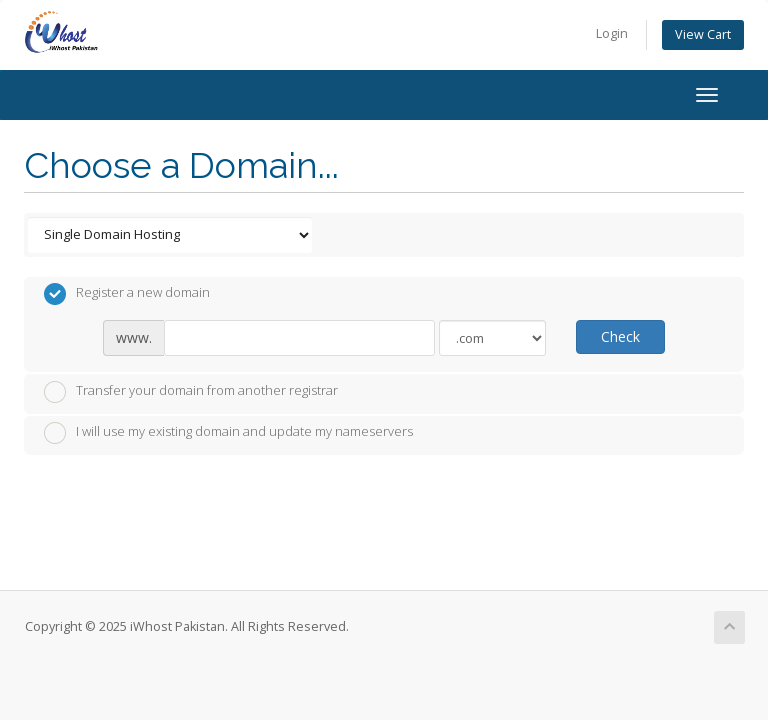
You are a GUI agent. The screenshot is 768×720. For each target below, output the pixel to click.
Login (612, 33)
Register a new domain (127, 294)
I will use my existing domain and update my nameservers (228, 433)
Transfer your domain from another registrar (191, 392)
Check (620, 336)
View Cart (703, 34)
